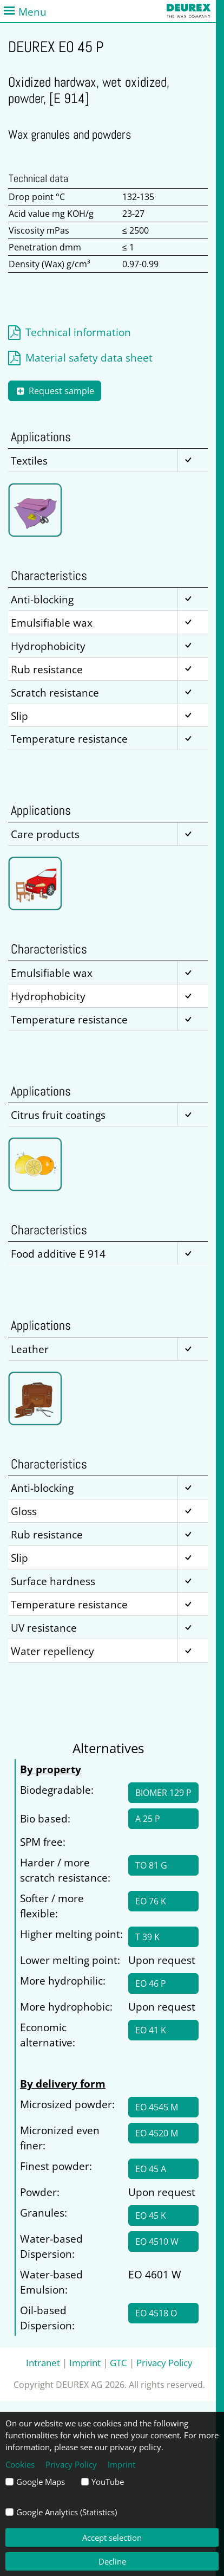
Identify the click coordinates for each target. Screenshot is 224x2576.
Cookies (20, 2464)
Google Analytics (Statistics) (66, 2512)
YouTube (107, 2481)
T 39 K (147, 1937)
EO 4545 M (156, 2107)
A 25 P (147, 1819)
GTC (118, 2362)
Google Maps (40, 2481)
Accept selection (112, 2537)
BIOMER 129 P (163, 1793)
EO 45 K (150, 2215)
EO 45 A (150, 2169)
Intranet (43, 2362)
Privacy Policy (164, 2362)
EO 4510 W (157, 2241)
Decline (112, 2561)
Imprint (85, 2362)
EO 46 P (150, 1983)
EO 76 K (150, 1901)
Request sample (54, 391)
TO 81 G (151, 1865)
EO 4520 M (156, 2133)
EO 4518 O (156, 2313)
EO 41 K (150, 2030)
